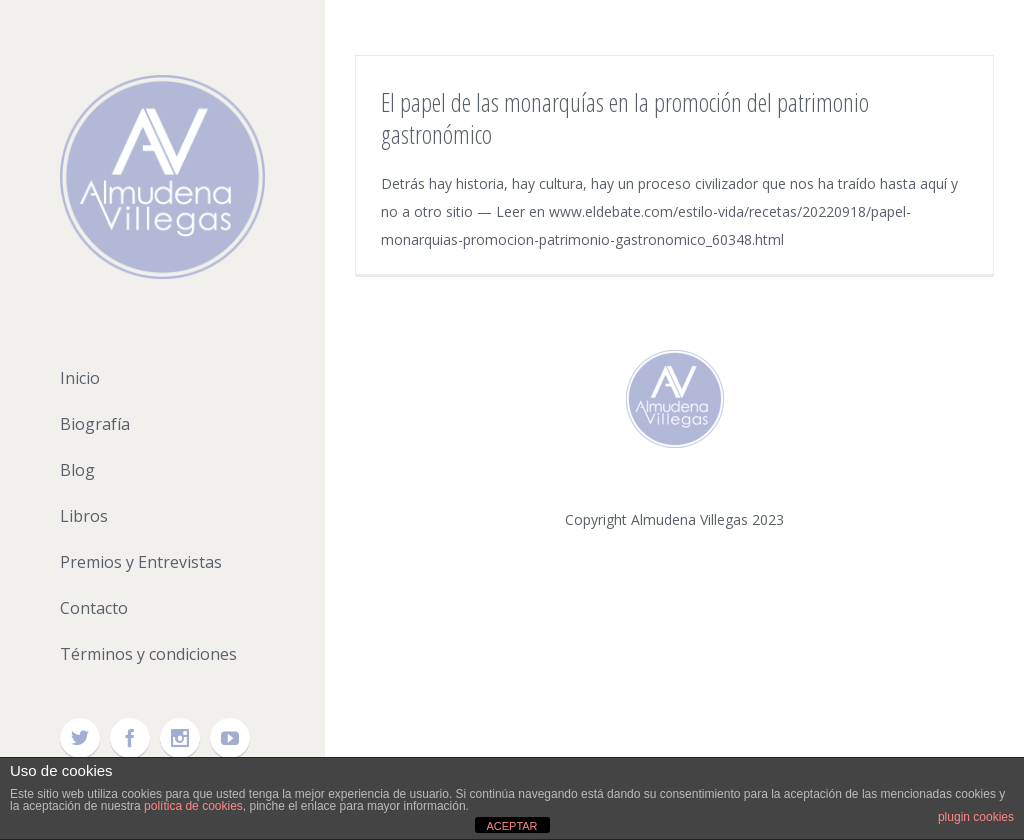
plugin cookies (976, 817)
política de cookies (193, 806)
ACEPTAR (511, 826)
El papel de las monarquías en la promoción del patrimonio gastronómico (625, 118)
